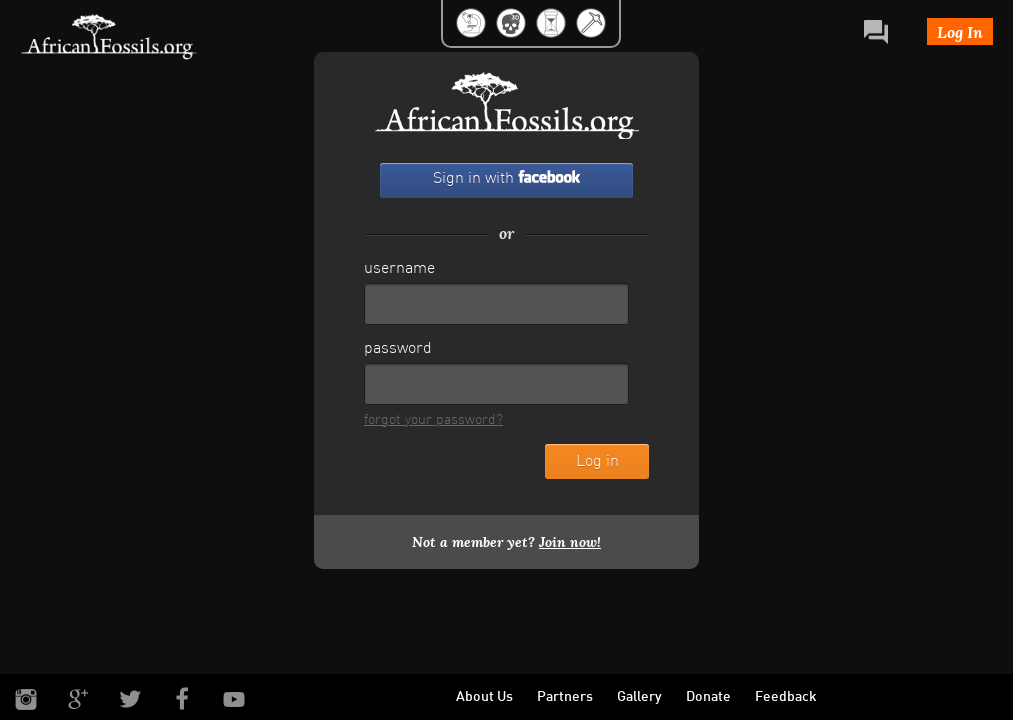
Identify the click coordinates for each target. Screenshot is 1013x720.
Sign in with (506, 178)
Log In (960, 31)
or (506, 232)
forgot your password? (433, 420)
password (398, 349)
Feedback (786, 697)
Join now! (570, 542)
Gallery (639, 697)
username (399, 269)
